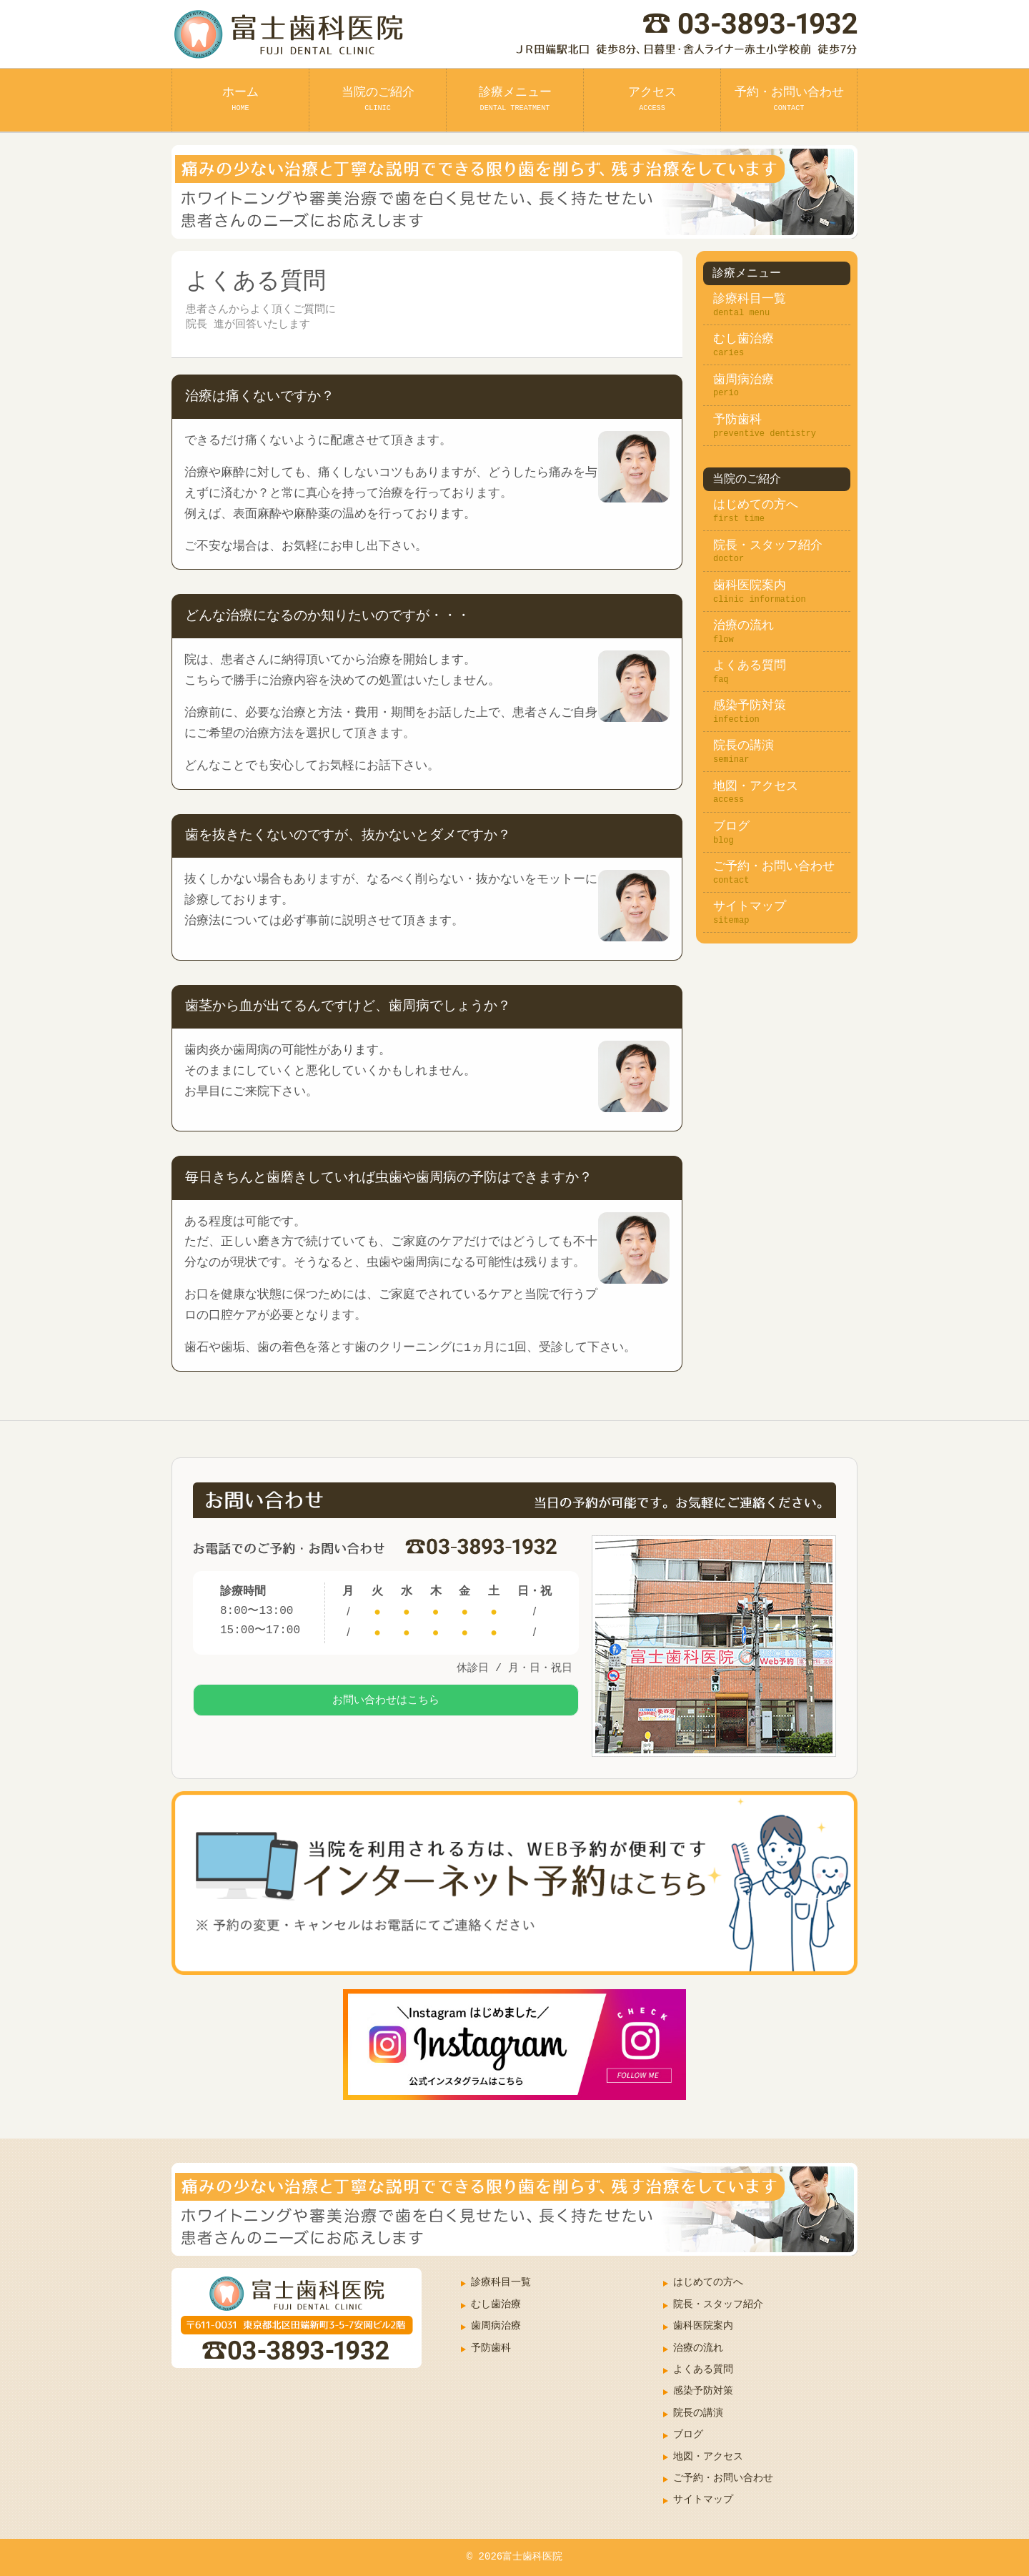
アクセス (652, 99)
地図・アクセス (755, 786)
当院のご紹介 (378, 99)
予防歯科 (737, 420)
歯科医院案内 (749, 586)
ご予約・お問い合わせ (774, 866)
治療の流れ (743, 626)
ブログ (731, 826)
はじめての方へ (755, 505)
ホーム (240, 99)
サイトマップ (749, 906)
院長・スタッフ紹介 (767, 546)
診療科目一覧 (749, 299)
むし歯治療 (743, 339)
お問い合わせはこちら (386, 1708)
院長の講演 (743, 746)
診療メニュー (515, 99)
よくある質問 (749, 666)
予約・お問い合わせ (789, 99)
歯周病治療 (743, 380)
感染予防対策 (749, 706)
